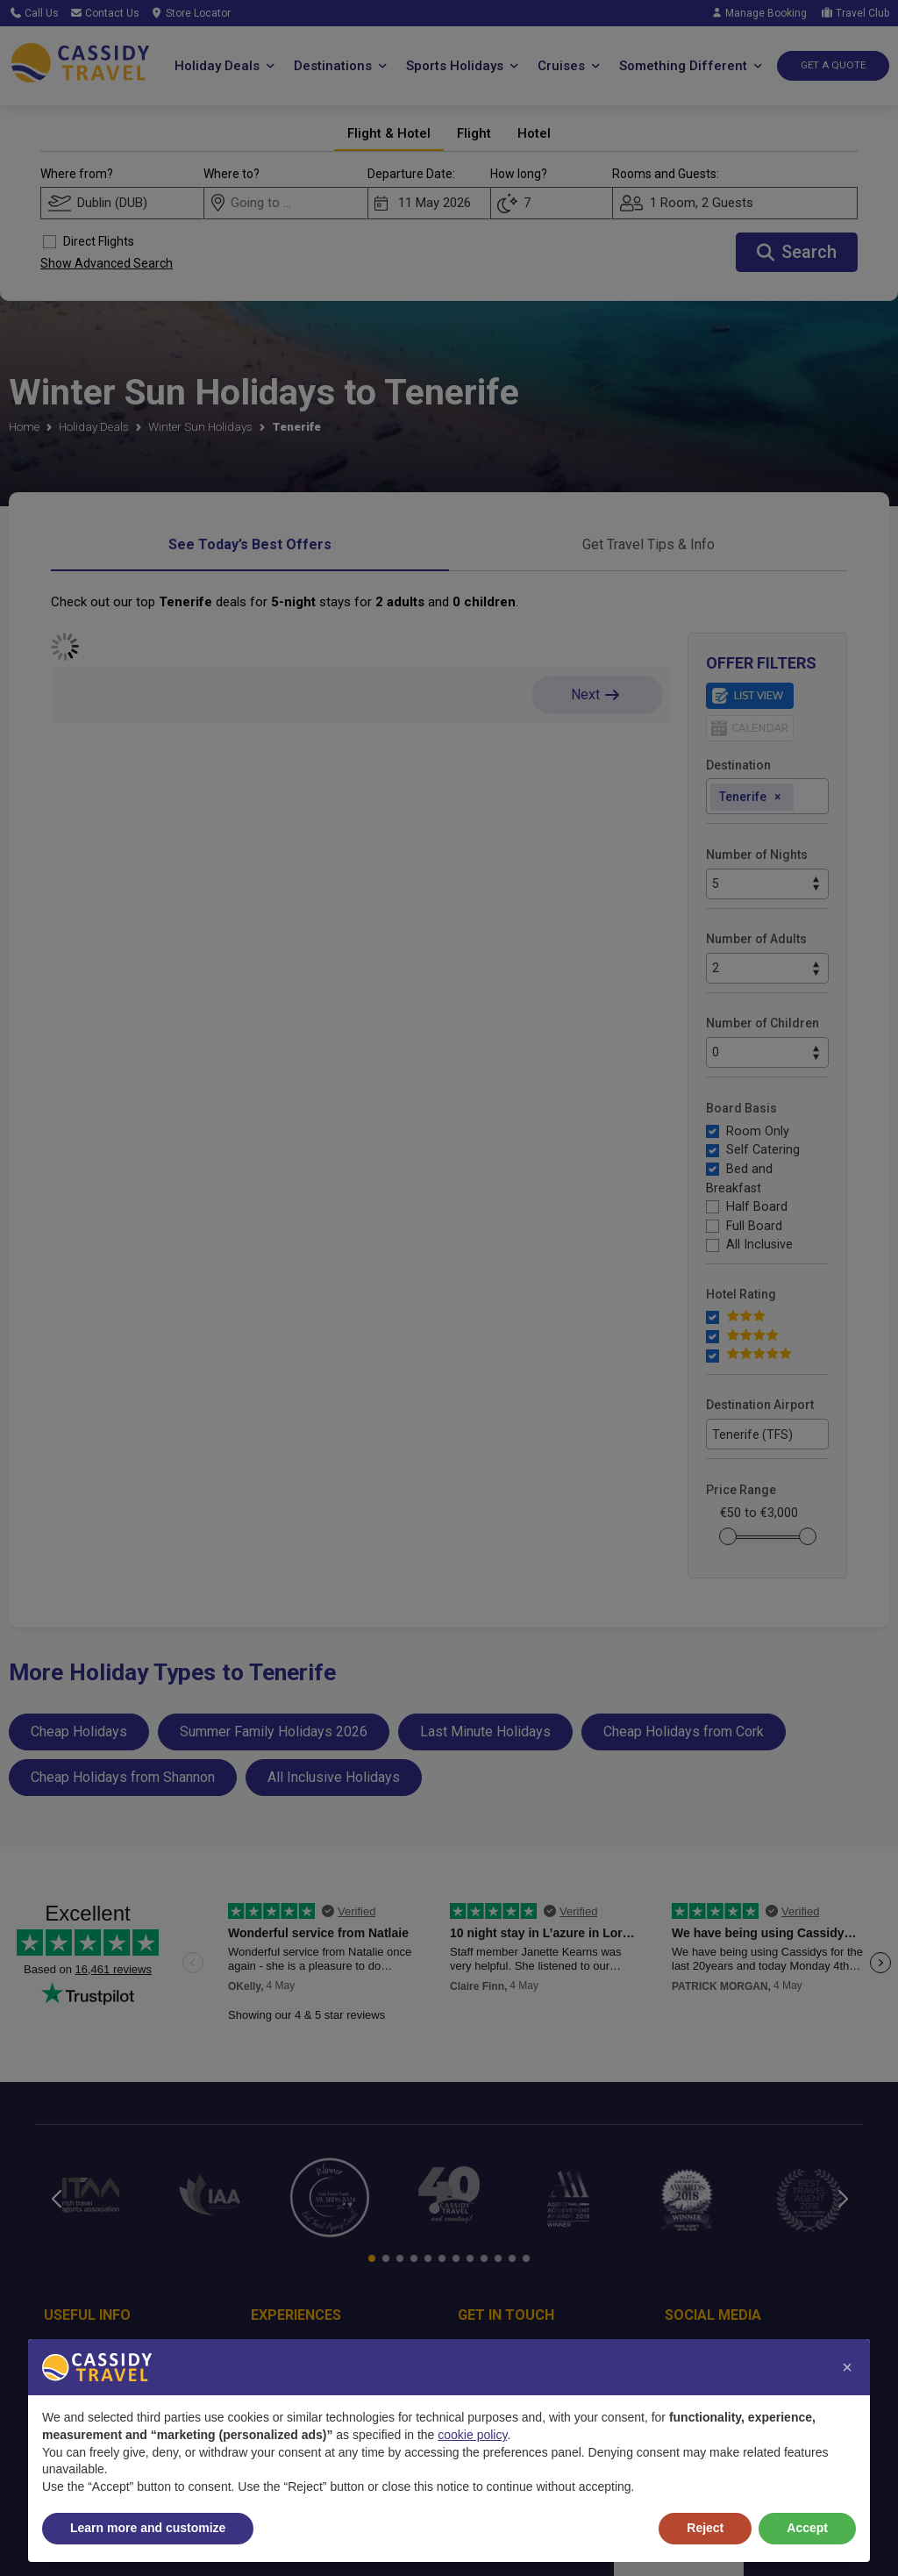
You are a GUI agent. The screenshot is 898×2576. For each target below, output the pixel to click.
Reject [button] (705, 2528)
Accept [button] (807, 2528)
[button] (847, 2367)
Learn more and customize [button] (147, 2528)
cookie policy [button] (472, 2435)
